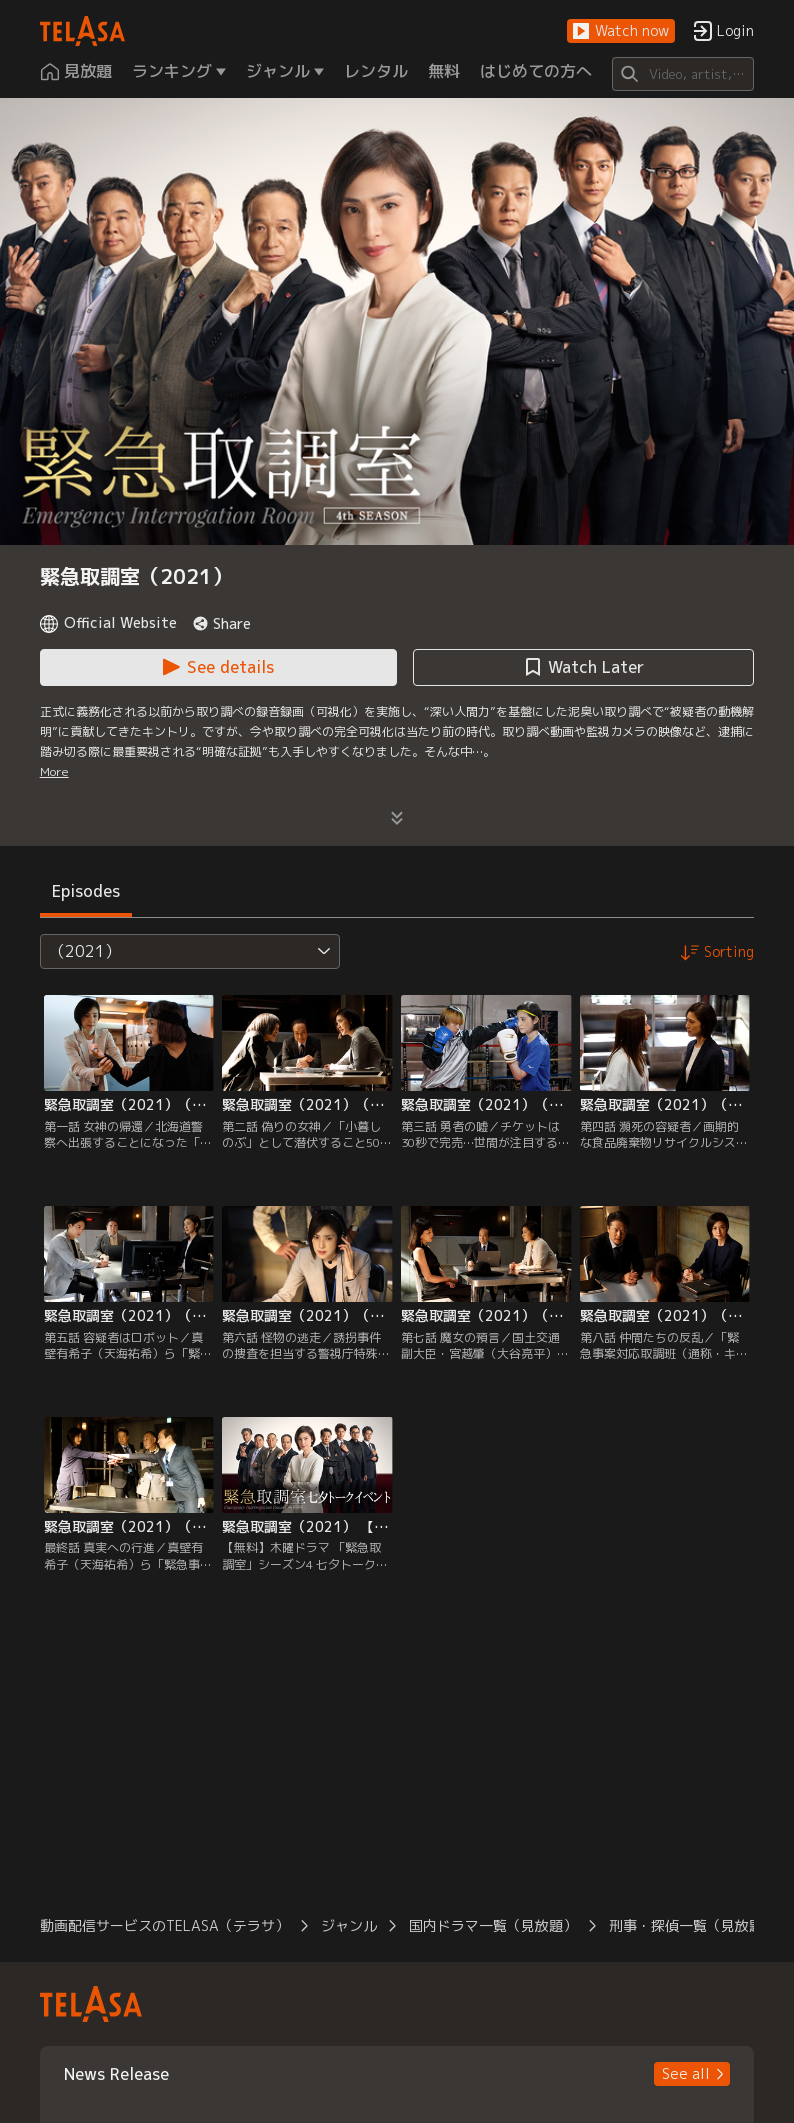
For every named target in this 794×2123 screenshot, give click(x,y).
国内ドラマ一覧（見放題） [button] (493, 1925)
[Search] (683, 74)
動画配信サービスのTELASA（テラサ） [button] (164, 1925)
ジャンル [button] (349, 1925)
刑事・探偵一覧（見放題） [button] (693, 1925)
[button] (621, 31)
